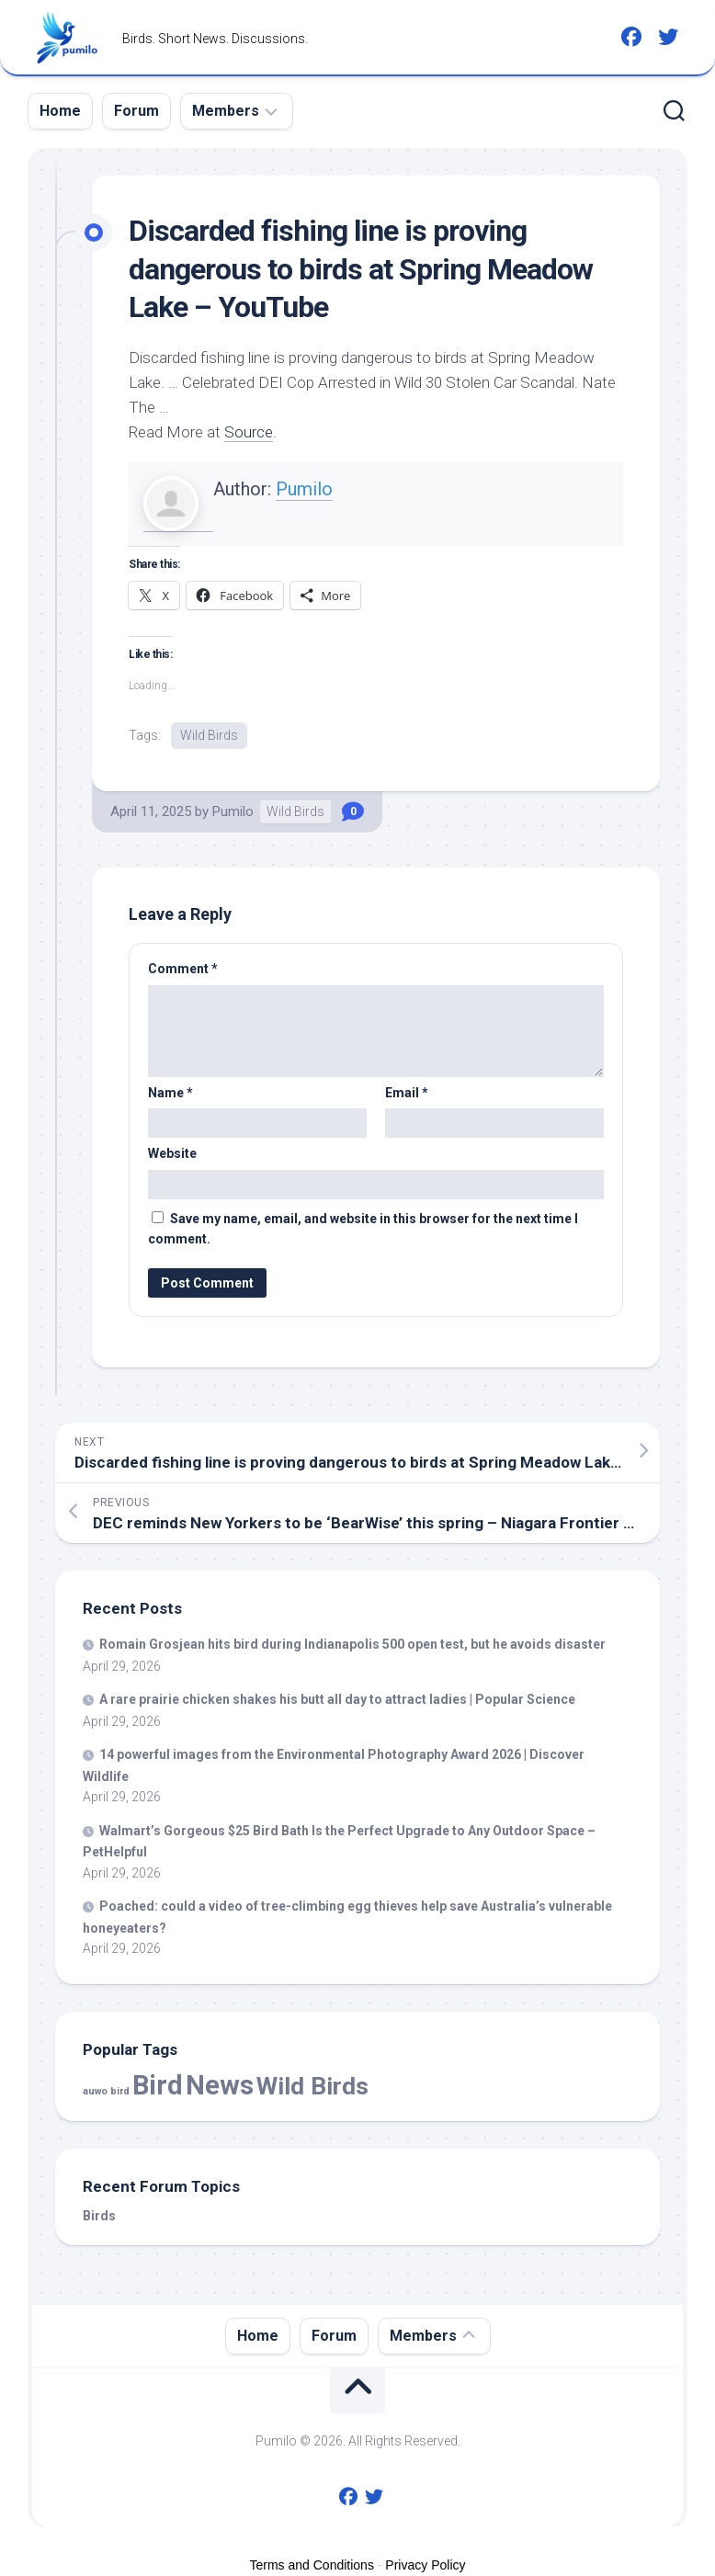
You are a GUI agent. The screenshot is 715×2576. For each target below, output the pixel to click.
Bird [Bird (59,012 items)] (157, 2085)
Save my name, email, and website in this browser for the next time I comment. (363, 1229)
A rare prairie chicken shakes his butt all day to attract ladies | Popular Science (337, 1699)
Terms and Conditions (312, 2565)
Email (406, 1092)
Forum (136, 110)
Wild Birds (209, 735)
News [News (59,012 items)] (220, 2085)
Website (172, 1153)
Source (248, 432)
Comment (183, 968)
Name (170, 1092)
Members (225, 110)
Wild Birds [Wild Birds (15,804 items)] (312, 2085)
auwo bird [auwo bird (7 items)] (106, 2091)
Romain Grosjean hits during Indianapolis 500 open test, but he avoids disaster (352, 1644)
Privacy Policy (425, 2565)
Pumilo (304, 489)
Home (60, 110)
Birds (99, 2215)
